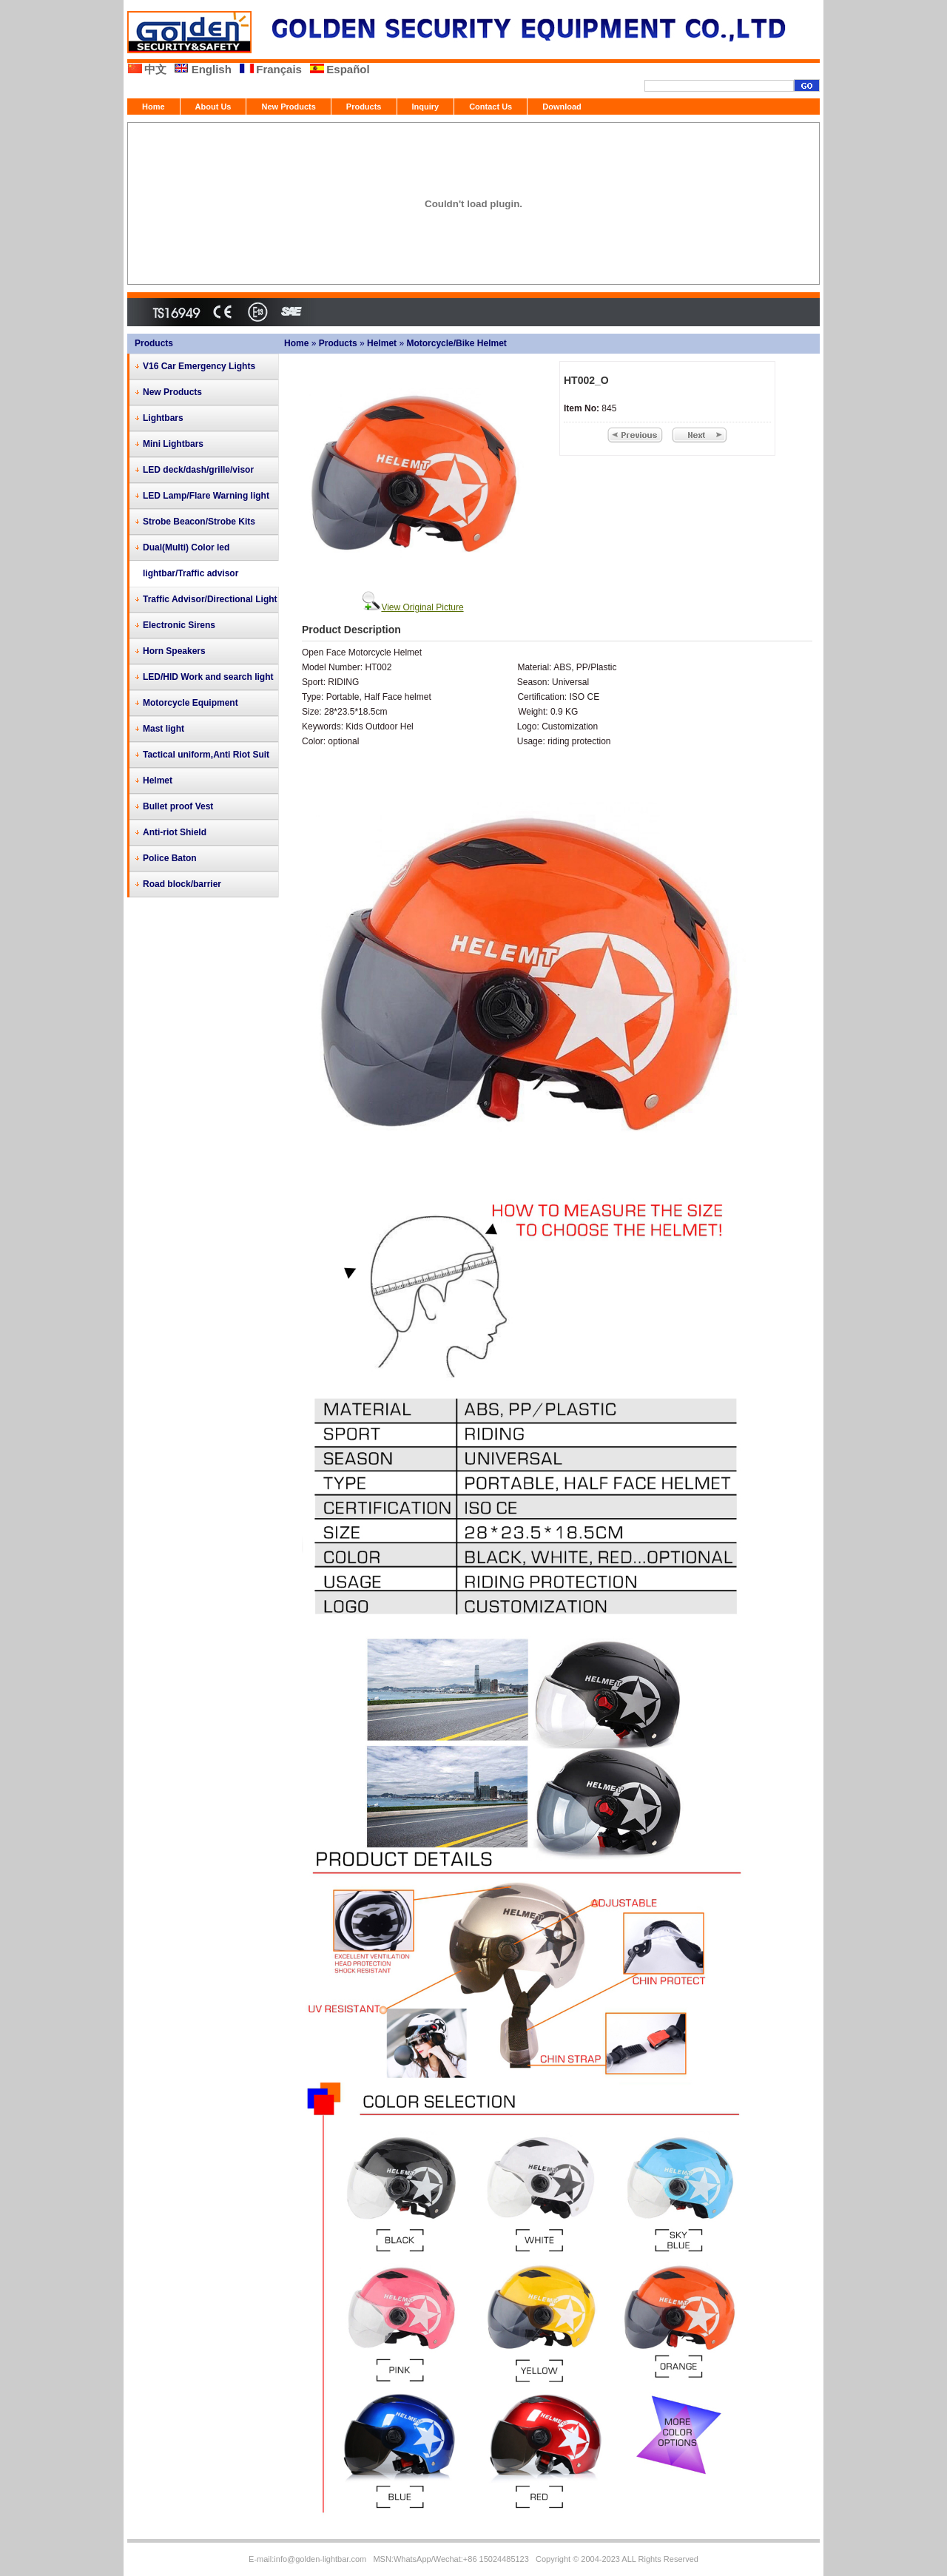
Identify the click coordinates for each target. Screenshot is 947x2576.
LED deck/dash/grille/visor (198, 470)
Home (153, 106)
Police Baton (170, 858)
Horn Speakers (174, 651)
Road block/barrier (182, 884)
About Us (213, 106)
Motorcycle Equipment (190, 703)
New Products (288, 106)
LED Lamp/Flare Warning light (206, 495)
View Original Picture (422, 607)
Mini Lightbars (173, 444)
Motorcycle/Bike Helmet (456, 343)
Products (364, 106)
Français (279, 69)
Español (347, 69)
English (212, 69)
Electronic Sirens (179, 625)
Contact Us (490, 106)
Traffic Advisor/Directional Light (210, 599)
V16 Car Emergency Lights (199, 366)
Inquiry (425, 106)
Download (562, 106)
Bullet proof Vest (178, 806)
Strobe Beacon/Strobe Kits (199, 521)
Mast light (163, 729)
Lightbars (163, 418)
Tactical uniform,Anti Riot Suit (206, 754)
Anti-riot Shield (174, 832)
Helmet (382, 343)
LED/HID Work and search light (208, 677)
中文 (155, 69)
